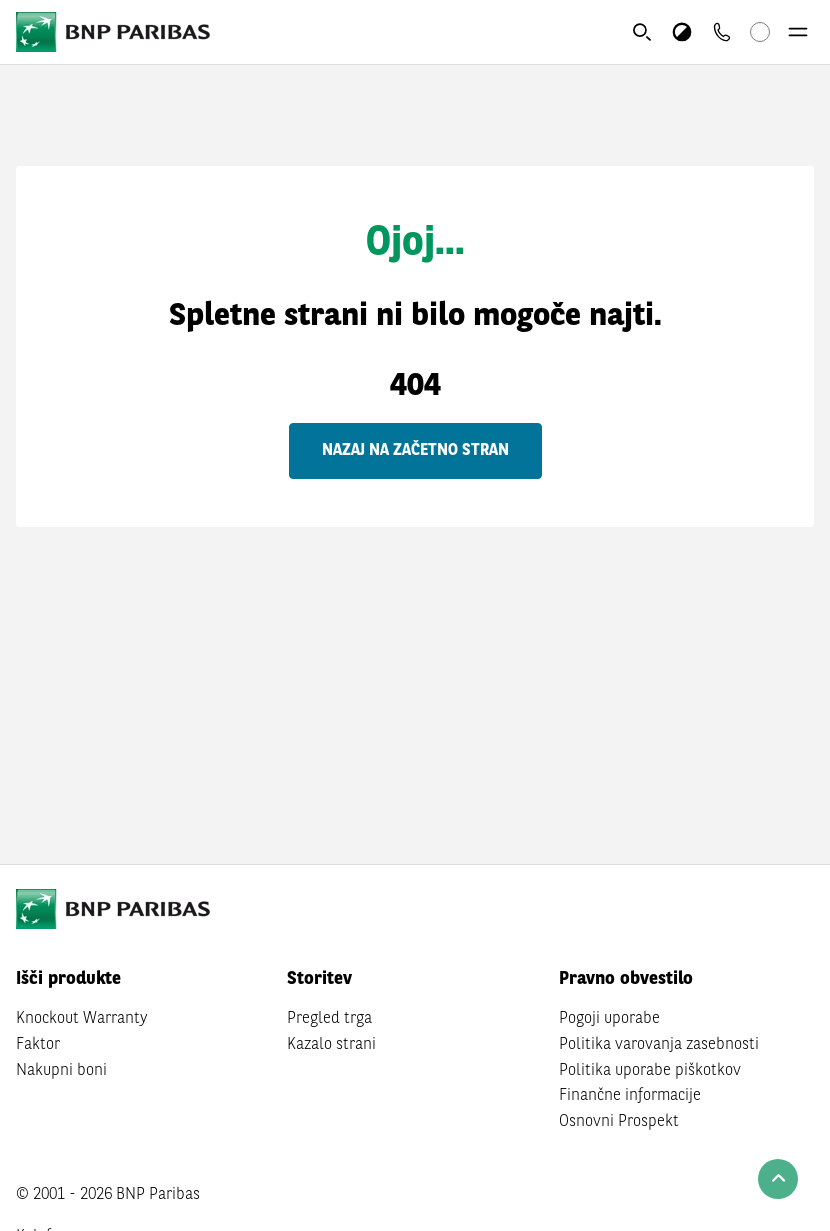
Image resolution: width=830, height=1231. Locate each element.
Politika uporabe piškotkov (650, 1071)
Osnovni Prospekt (619, 1122)
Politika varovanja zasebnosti (659, 1045)
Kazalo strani (331, 1045)
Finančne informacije (630, 1096)
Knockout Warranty (82, 1019)
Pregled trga (329, 1019)
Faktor (38, 1045)
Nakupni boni (61, 1071)
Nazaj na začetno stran (415, 451)
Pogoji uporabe (609, 1019)
